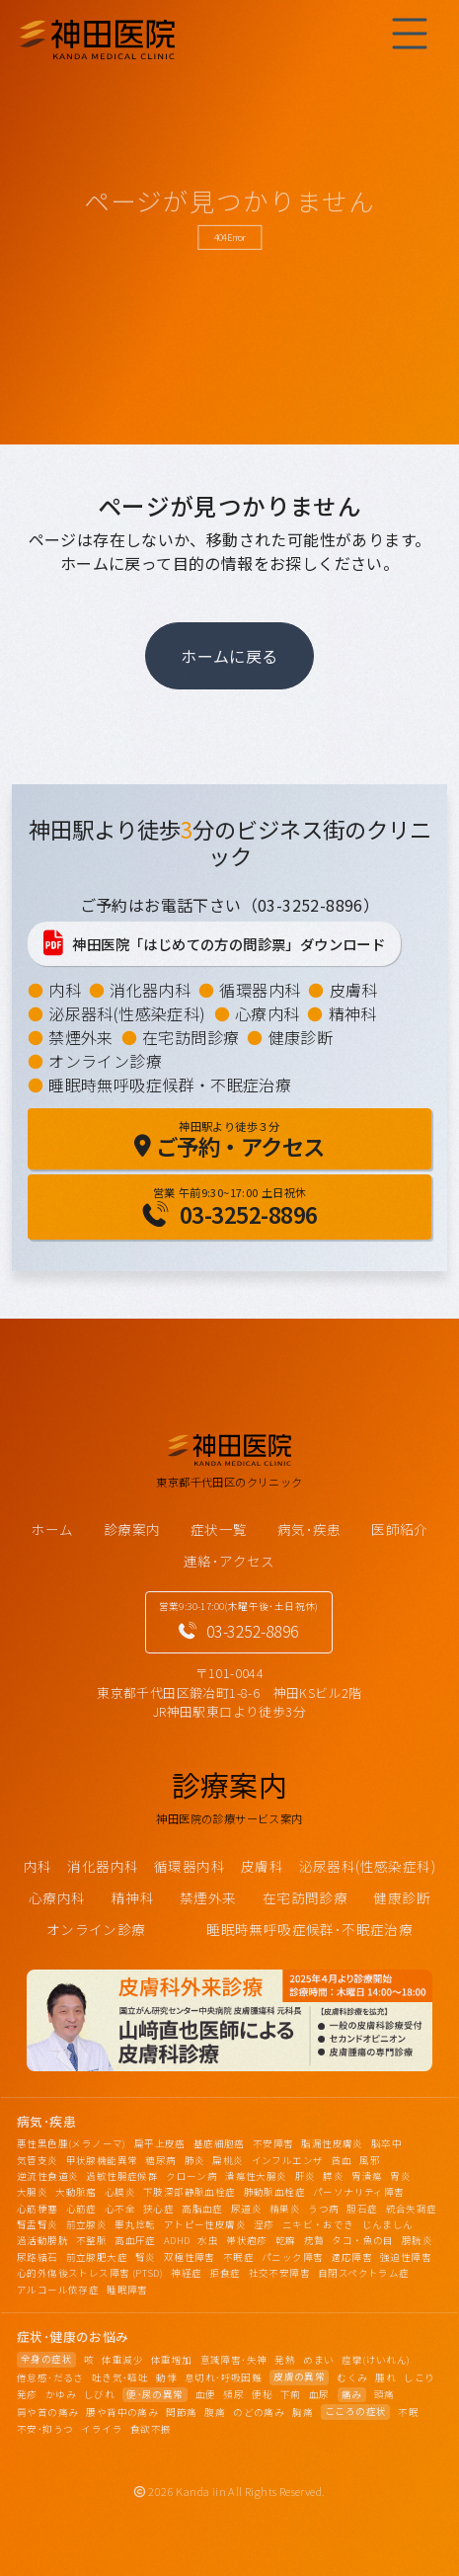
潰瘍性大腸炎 (255, 2176)
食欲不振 (151, 2429)
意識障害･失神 (234, 2360)
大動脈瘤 (76, 2192)
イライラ (101, 2429)
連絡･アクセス (229, 1560)
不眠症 (238, 2257)
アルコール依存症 (58, 2289)
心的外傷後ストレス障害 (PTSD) (90, 2273)
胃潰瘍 (366, 2176)
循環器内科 (259, 990)
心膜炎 (120, 2192)
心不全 (120, 2208)
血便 (205, 2394)
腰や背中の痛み (122, 2412)
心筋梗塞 (37, 2208)
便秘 (262, 2394)
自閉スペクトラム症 (364, 2273)
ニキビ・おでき (318, 2224)
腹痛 (214, 2412)
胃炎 (400, 2176)
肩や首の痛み (47, 2412)
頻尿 (233, 2394)
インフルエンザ (288, 2160)
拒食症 (224, 2273)
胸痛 (302, 2412)
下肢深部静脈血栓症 (189, 2192)
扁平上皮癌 (160, 2143)
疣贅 (314, 2240)
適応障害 (351, 2257)
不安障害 (273, 2143)
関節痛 (181, 2412)
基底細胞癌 (219, 2143)
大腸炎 (32, 2192)
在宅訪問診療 (190, 1037)
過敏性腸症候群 (122, 2176)
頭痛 (384, 2394)
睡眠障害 (127, 2289)
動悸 (166, 2377)
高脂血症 (202, 2208)
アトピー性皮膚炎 (205, 2224)
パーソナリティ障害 (359, 2192)
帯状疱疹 (247, 2240)
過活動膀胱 (42, 2240)
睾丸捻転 (135, 2224)
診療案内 (132, 1529)
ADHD (177, 2240)
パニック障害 (292, 2257)
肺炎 (195, 2160)
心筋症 (81, 2208)
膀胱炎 (417, 2240)
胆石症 (361, 2208)
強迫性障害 (405, 2257)
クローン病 (191, 2176)
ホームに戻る (229, 656)
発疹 (27, 2394)
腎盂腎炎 (37, 2224)
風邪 (369, 2160)
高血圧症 (135, 2240)
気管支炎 (37, 2160)
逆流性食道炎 (47, 2176)
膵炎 (333, 2176)
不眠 (408, 2412)
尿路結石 (37, 2257)
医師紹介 (399, 1529)
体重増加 (171, 2360)
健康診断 (301, 1037)
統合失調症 (411, 2208)
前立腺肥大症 (96, 2257)
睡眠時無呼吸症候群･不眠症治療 (309, 1929)
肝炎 (305, 2176)
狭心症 (158, 2208)
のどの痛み (258, 2412)
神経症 (186, 2273)
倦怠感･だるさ (50, 2377)
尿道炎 (246, 2208)
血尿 (319, 2394)
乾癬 (285, 2240)
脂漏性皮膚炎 (331, 2143)
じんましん (388, 2224)
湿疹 (264, 2224)
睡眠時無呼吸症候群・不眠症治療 (169, 1084)
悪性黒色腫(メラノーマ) (71, 2143)
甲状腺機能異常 (102, 2160)
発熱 (284, 2360)
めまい (318, 2360)
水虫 (207, 2240)
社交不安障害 (279, 2273)
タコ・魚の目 (362, 2240)
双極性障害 (189, 2257)
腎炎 (145, 2257)
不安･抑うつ (45, 2429)
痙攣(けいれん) (376, 2360)
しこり (419, 2377)
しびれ (99, 2394)
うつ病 (323, 2208)
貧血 (341, 2160)
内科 (64, 990)
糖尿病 (160, 2160)
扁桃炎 (227, 2160)
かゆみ (60, 2394)
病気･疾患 (309, 1529)
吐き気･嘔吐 (120, 2377)
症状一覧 (219, 1529)
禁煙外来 (81, 1037)
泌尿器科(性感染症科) (126, 1013)
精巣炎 (284, 2208)
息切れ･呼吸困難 (223, 2377)
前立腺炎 (87, 2224)
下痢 (290, 2394)
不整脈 (91, 2240)
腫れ (385, 2377)
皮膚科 (354, 990)
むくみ (352, 2377)
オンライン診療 (105, 1061)
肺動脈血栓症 (274, 2192)
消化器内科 (150, 990)
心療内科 (267, 1013)
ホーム (52, 1529)
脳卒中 (386, 2143)
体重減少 (122, 2360)
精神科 (353, 1013)
